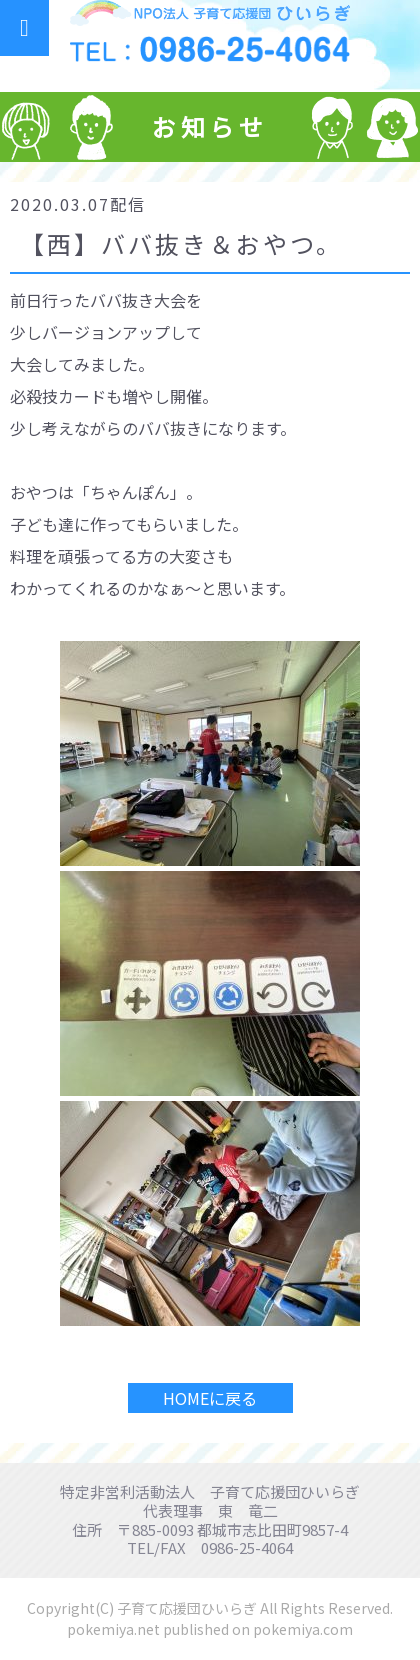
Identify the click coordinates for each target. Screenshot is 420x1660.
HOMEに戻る (210, 1398)
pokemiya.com (303, 1629)
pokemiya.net (113, 1629)
